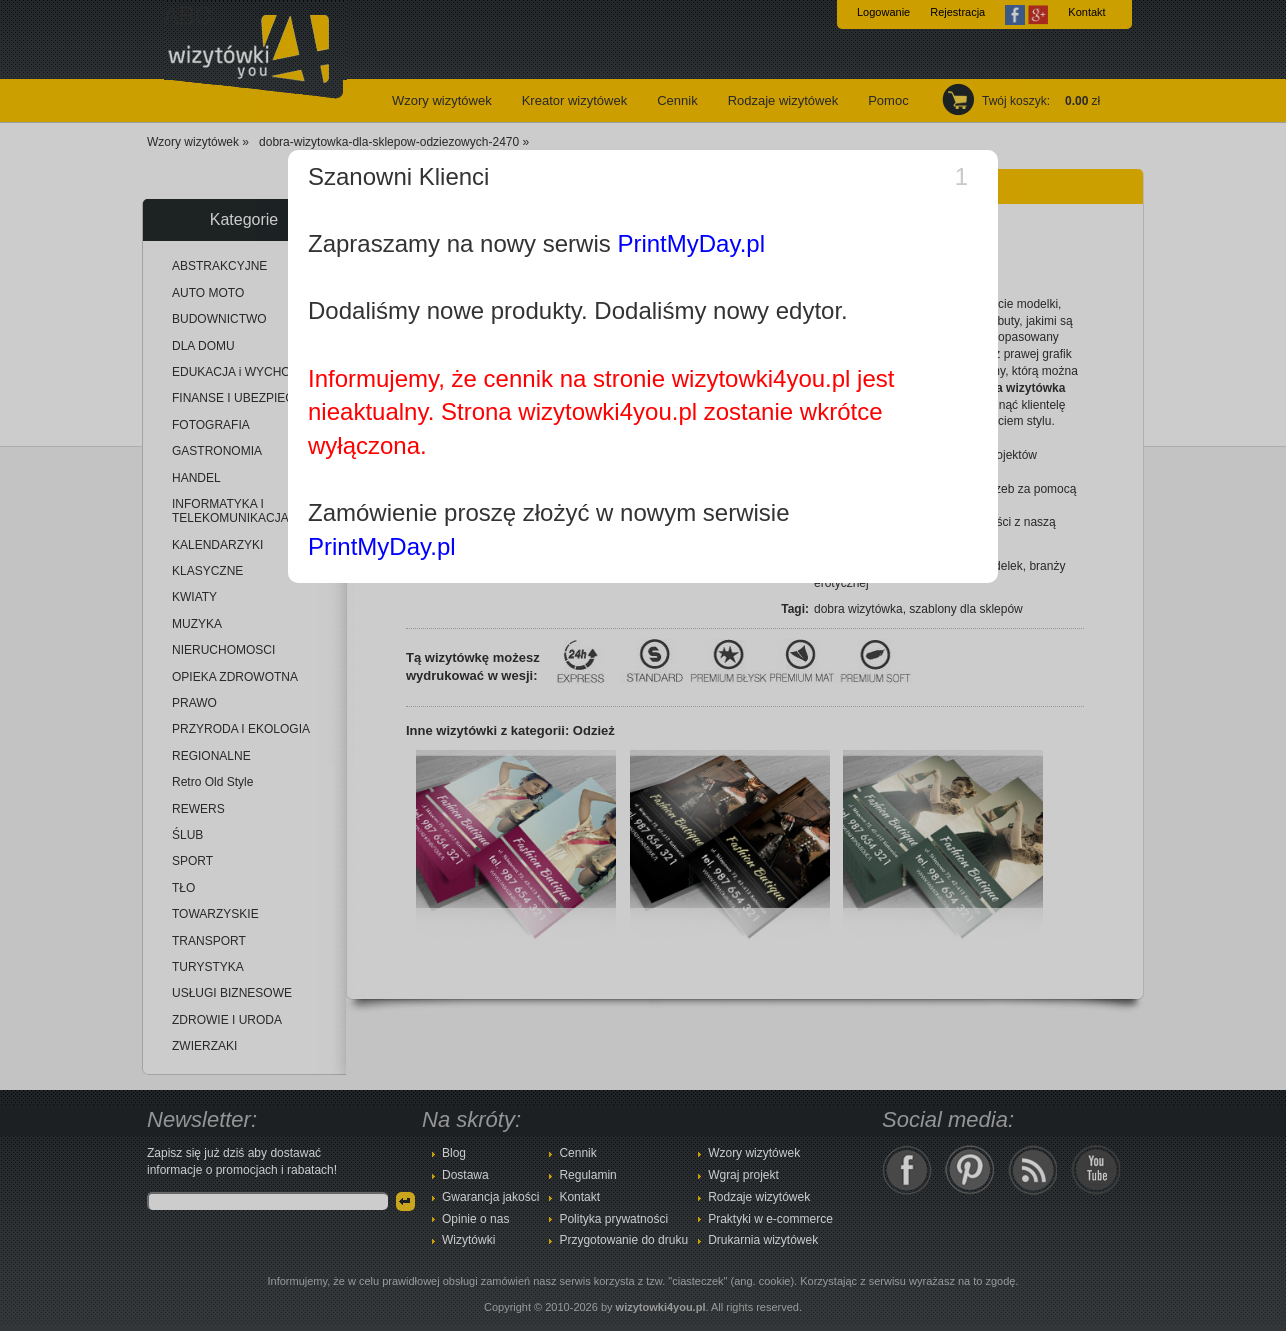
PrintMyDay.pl (691, 243)
